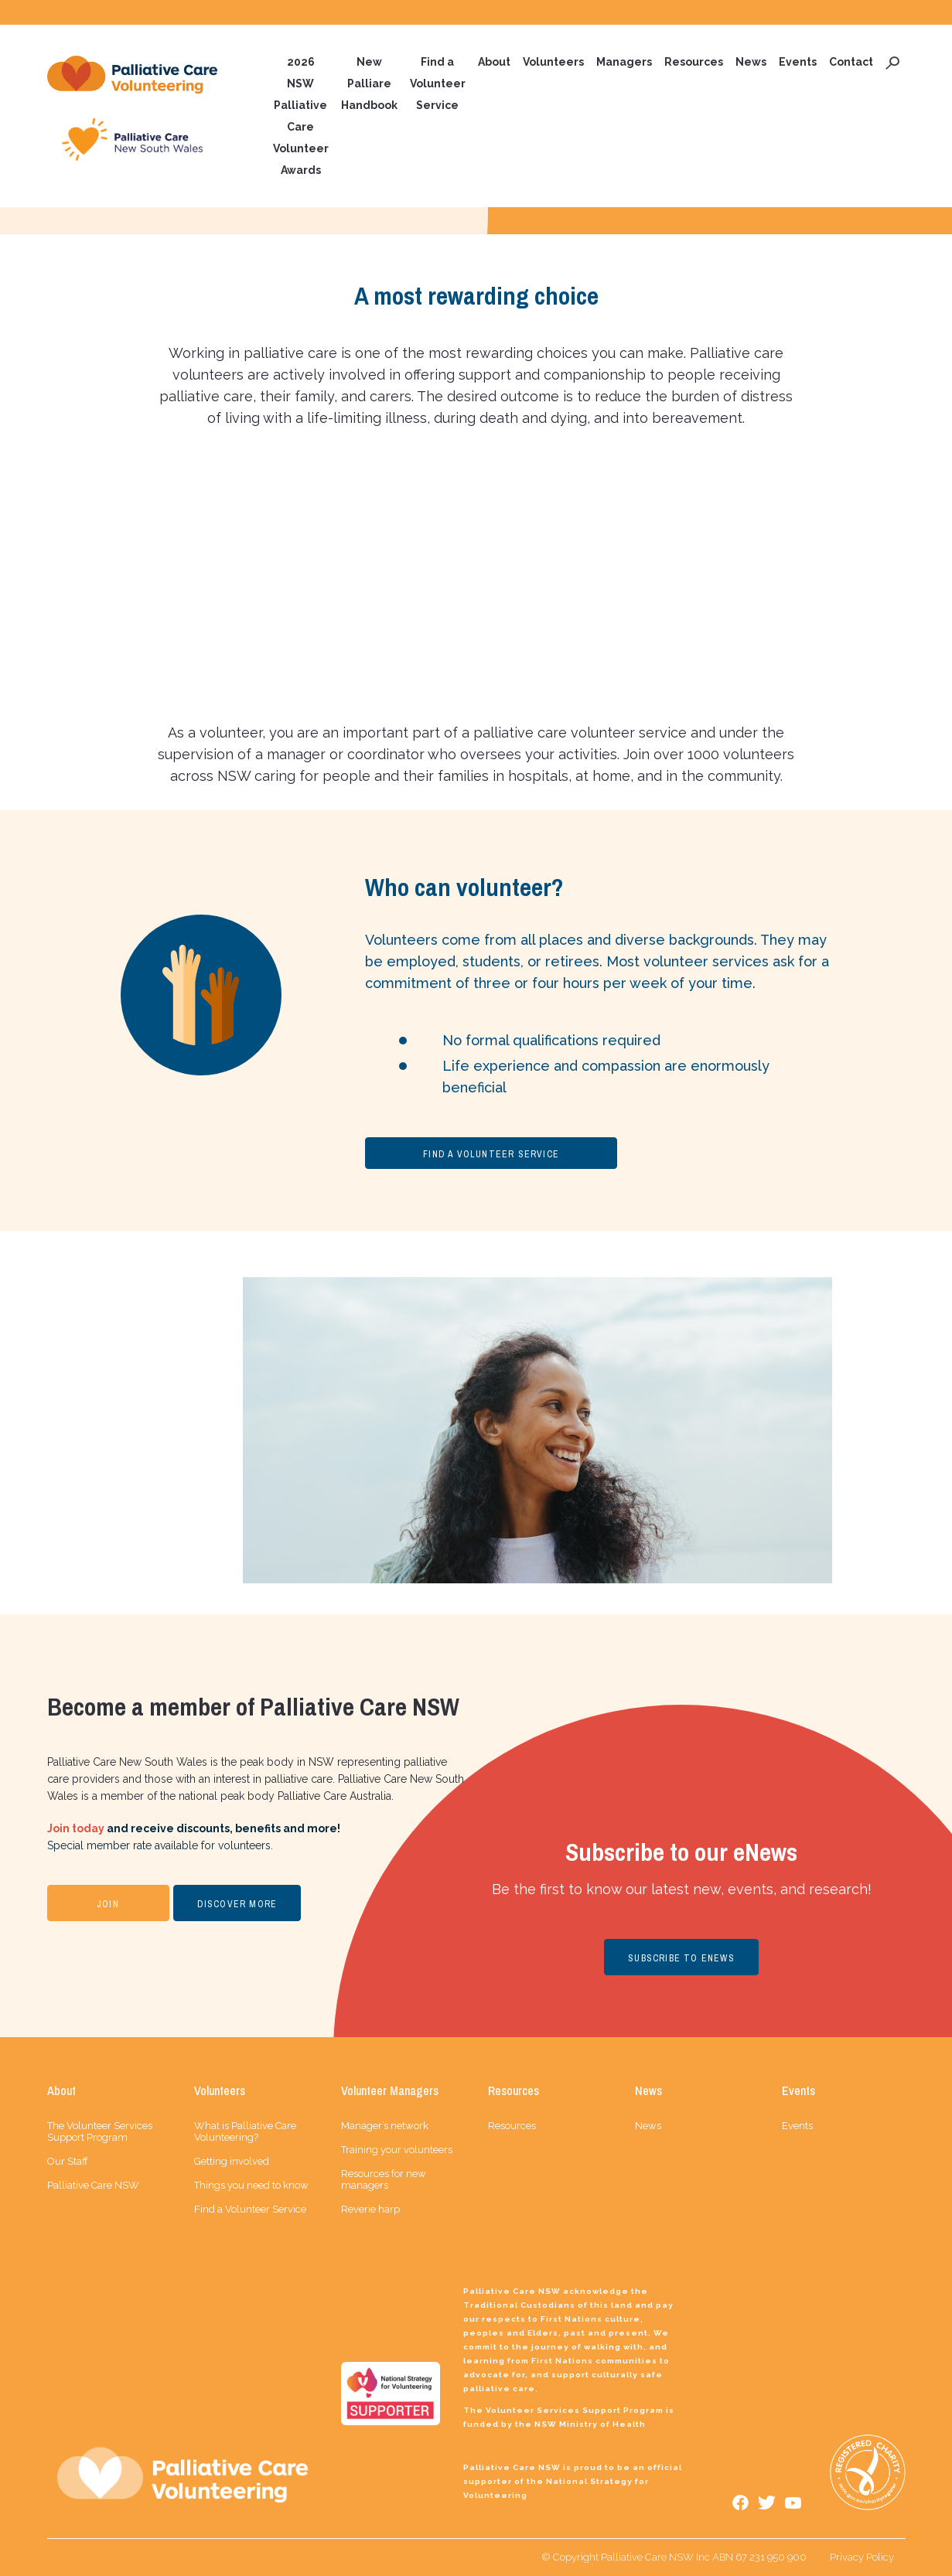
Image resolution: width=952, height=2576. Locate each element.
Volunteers (553, 62)
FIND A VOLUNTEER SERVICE (491, 1154)
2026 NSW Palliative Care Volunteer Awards (301, 116)
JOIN (108, 1904)
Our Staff (67, 2161)
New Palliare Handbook (369, 83)
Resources (693, 62)
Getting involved (231, 2161)
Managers (624, 62)
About (494, 62)
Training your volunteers (396, 2149)
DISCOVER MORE (237, 1904)
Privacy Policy (862, 2557)
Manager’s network (384, 2125)
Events (798, 62)
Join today (75, 1828)
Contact (851, 62)
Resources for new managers (383, 2179)
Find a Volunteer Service (438, 83)
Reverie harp (370, 2209)
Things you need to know (251, 2185)
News (750, 62)
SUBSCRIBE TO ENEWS (681, 1958)
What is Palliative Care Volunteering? (245, 2131)
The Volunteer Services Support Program (99, 2131)
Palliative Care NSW (93, 2185)
